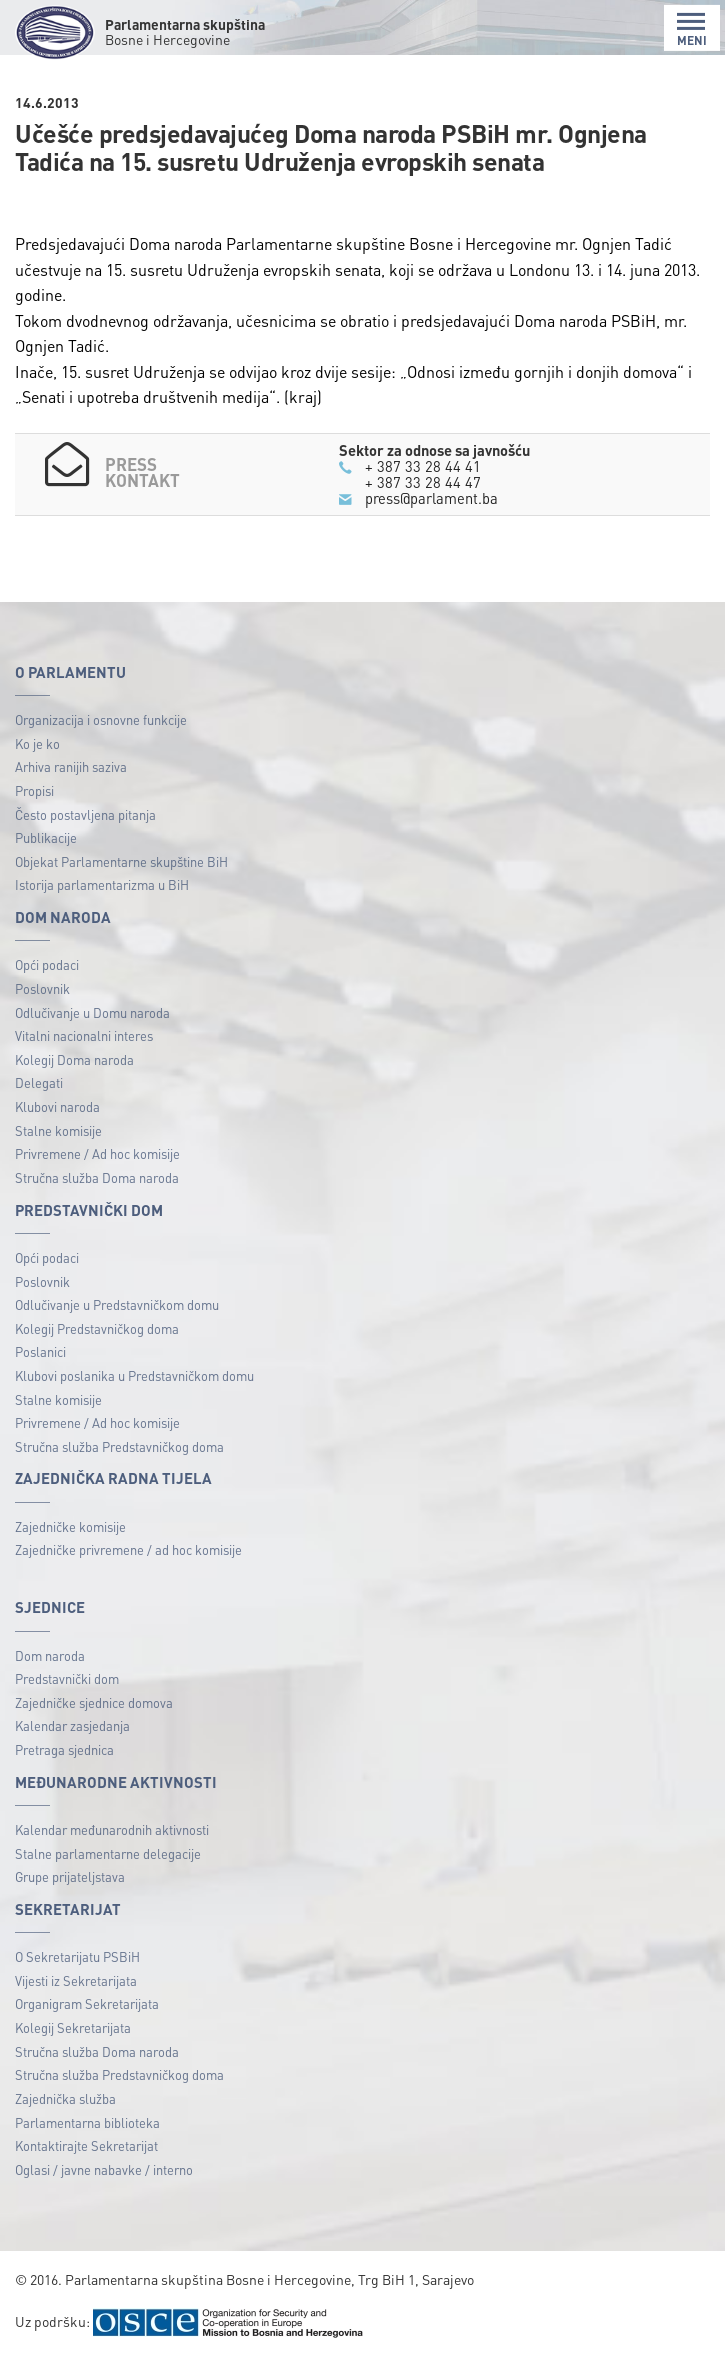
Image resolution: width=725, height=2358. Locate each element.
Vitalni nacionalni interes (84, 1035)
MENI (692, 29)
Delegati (39, 1082)
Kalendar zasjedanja (72, 1725)
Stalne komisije (58, 1130)
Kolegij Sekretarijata (73, 2027)
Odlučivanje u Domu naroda (92, 1012)
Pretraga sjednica (64, 1749)
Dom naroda (50, 1655)
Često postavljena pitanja (85, 814)
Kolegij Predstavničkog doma (97, 1328)
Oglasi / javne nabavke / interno (104, 2169)
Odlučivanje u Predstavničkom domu (117, 1304)
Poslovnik (42, 988)
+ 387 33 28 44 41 (423, 466)
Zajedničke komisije (70, 1526)
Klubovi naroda (57, 1106)
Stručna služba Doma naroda (97, 1177)
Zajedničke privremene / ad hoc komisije (128, 1549)
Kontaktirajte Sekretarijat (86, 2145)
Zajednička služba (65, 2098)
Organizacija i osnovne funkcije (101, 719)
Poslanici (40, 1351)
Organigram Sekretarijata (87, 2003)
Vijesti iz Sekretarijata (76, 1980)
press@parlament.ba (432, 498)
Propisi (34, 790)
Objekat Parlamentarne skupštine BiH (121, 861)
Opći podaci (47, 964)
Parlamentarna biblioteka (87, 2122)
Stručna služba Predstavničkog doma (119, 1446)
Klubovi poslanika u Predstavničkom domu (134, 1375)
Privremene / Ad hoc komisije (97, 1153)
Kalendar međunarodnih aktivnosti (112, 1829)
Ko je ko (37, 743)
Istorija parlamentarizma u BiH (102, 884)
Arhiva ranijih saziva (71, 766)
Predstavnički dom (67, 1678)
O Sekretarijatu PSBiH (77, 1956)
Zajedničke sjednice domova (94, 1702)
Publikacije (46, 837)
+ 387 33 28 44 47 (423, 482)
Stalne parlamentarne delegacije (108, 1853)
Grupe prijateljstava (70, 1876)
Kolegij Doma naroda (74, 1059)
